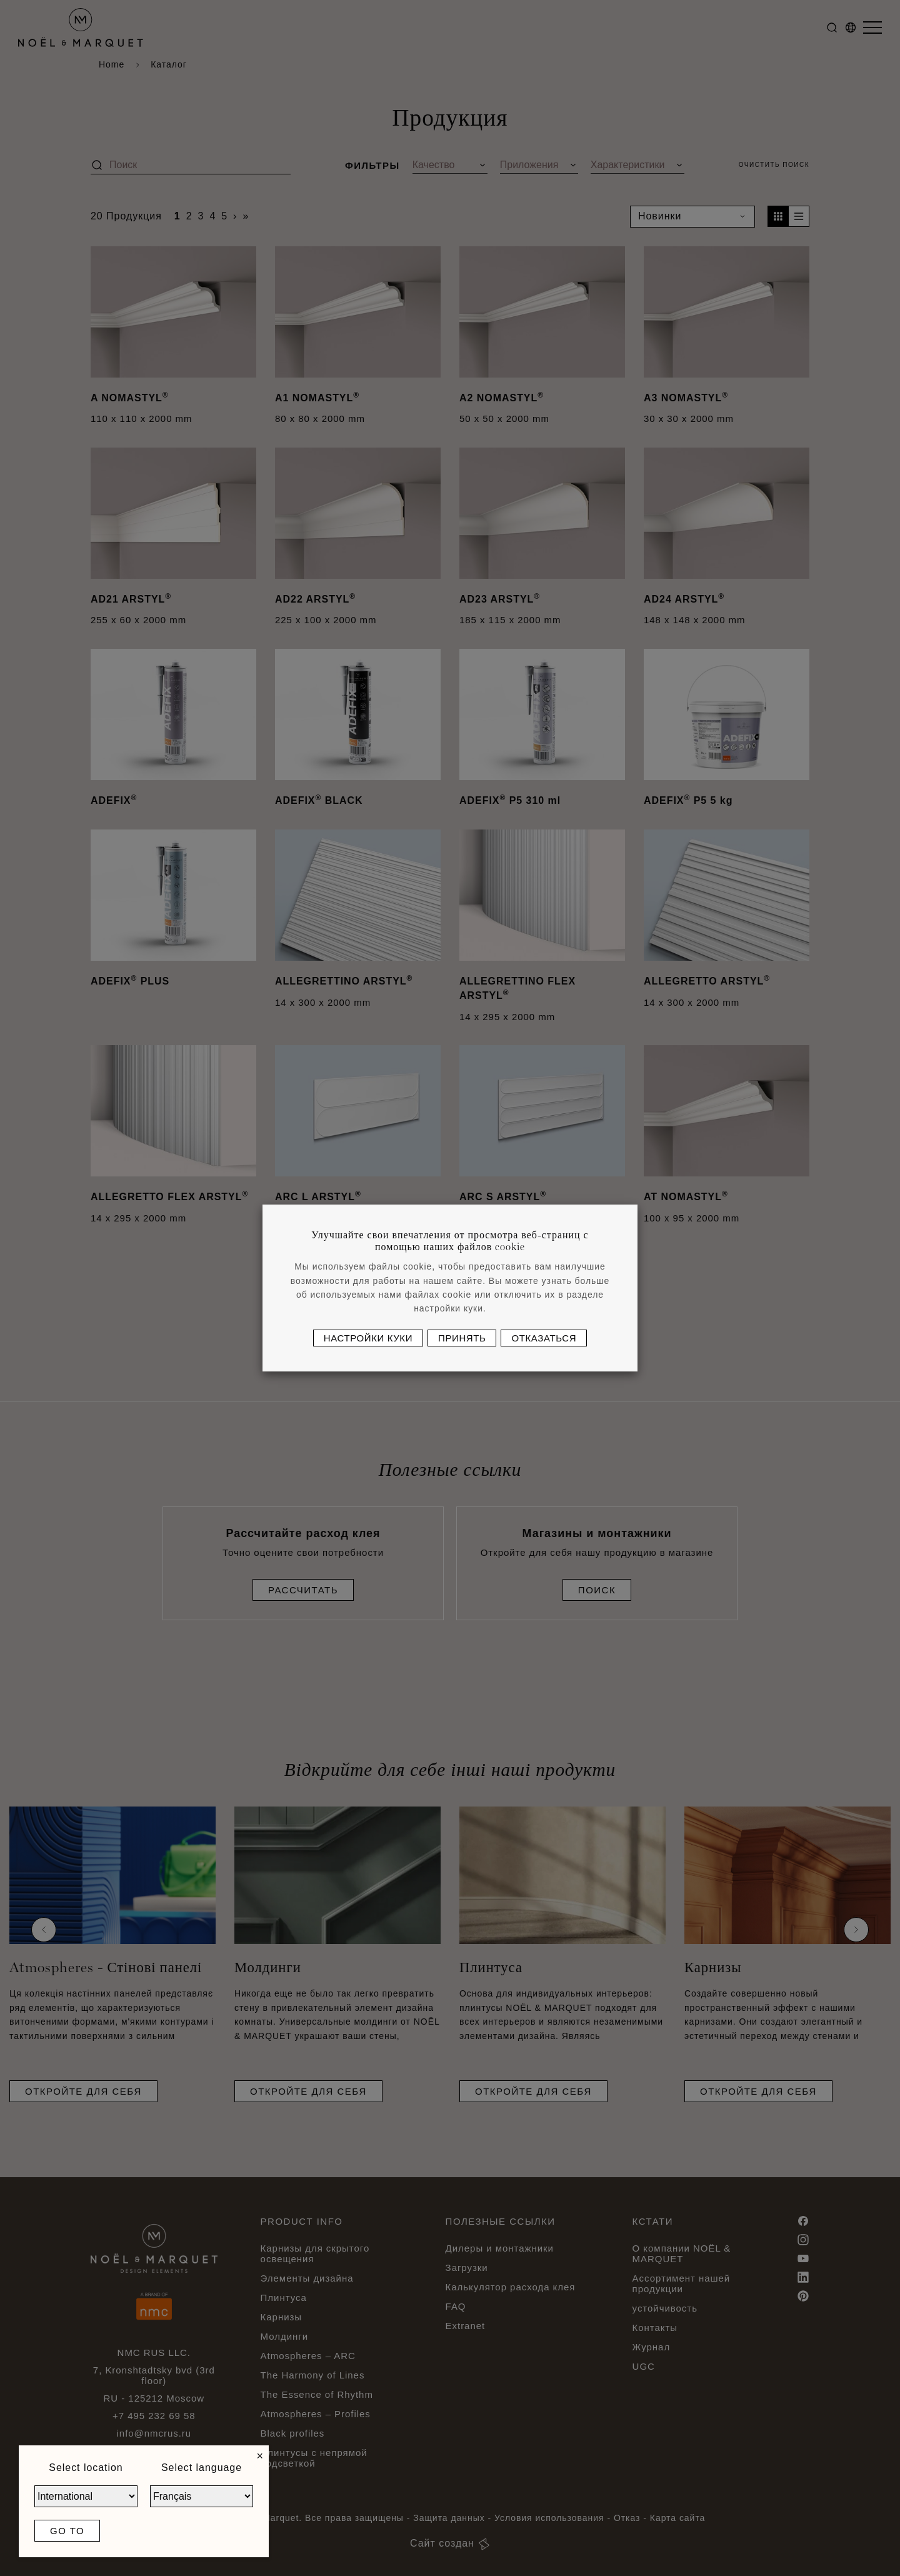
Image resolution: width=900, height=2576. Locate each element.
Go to (67, 2530)
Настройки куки (368, 1338)
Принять (462, 1338)
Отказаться (543, 1338)
